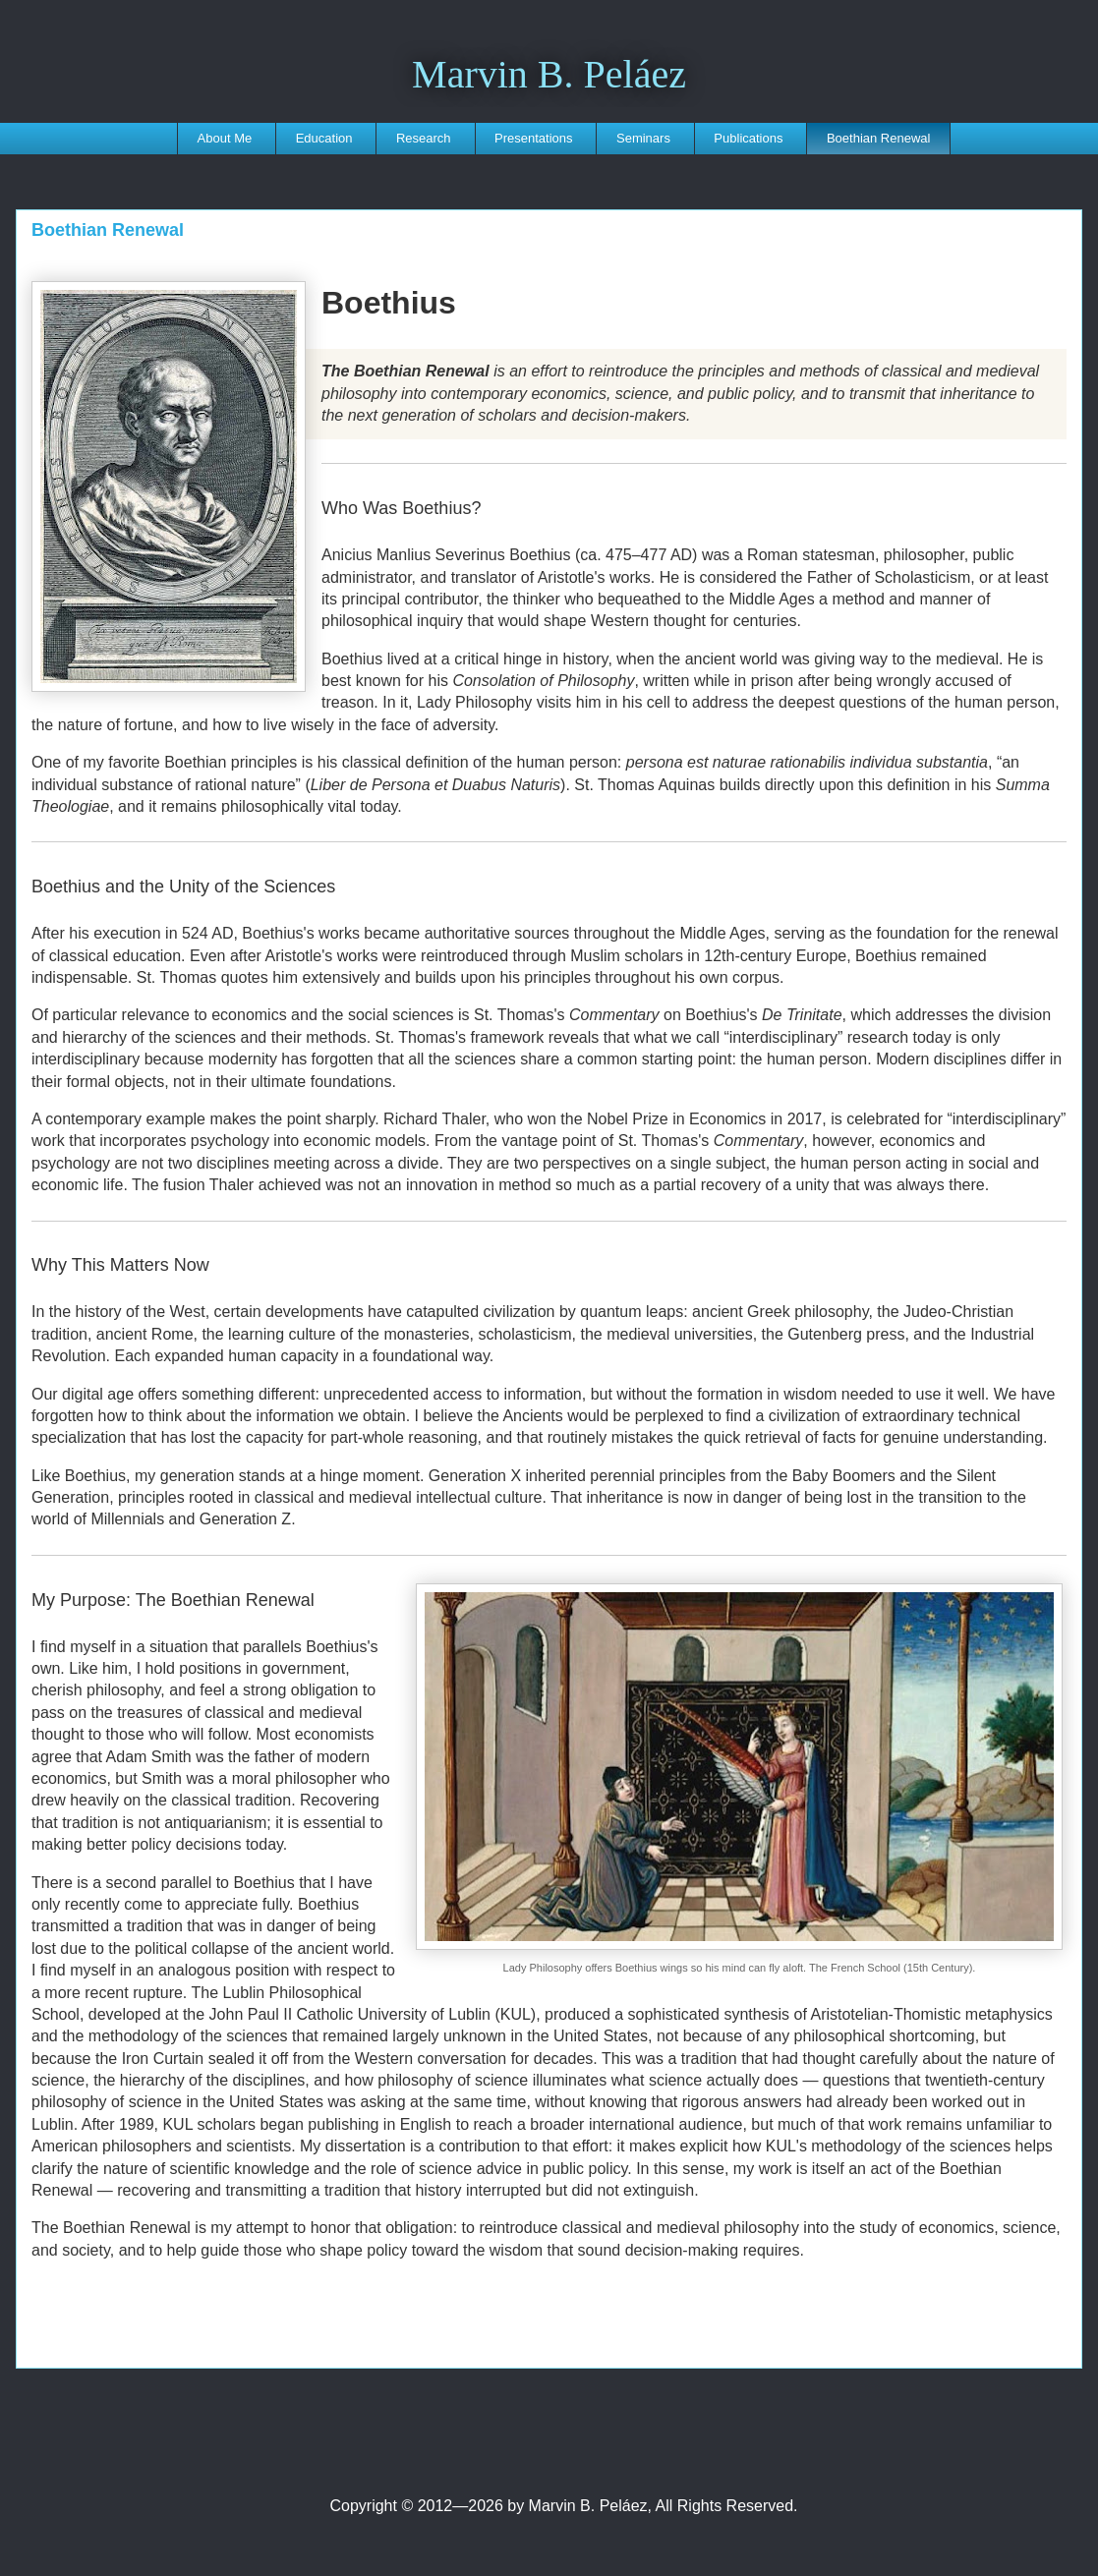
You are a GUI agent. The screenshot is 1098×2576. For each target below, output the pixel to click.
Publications (748, 138)
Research (423, 138)
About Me (225, 138)
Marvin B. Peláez (549, 74)
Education (324, 138)
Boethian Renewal (879, 138)
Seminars (643, 138)
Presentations (533, 138)
